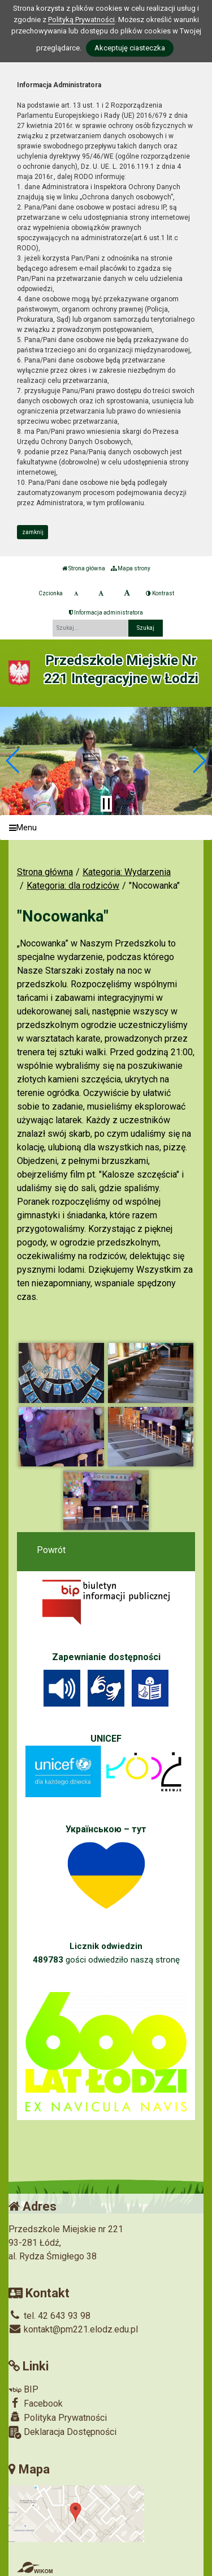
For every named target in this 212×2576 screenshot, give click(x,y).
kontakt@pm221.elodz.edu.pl (73, 2329)
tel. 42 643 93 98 (49, 2315)
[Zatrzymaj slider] (106, 803)
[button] (13, 760)
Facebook (35, 2403)
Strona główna (83, 568)
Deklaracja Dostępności (62, 2432)
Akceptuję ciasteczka (129, 48)
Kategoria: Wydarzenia (127, 872)
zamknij (33, 532)
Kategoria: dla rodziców (73, 885)
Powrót (51, 1550)
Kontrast (160, 593)
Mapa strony (130, 568)
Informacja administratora (106, 612)
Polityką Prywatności (81, 19)
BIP (23, 2389)
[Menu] (106, 828)
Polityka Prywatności (57, 2417)
